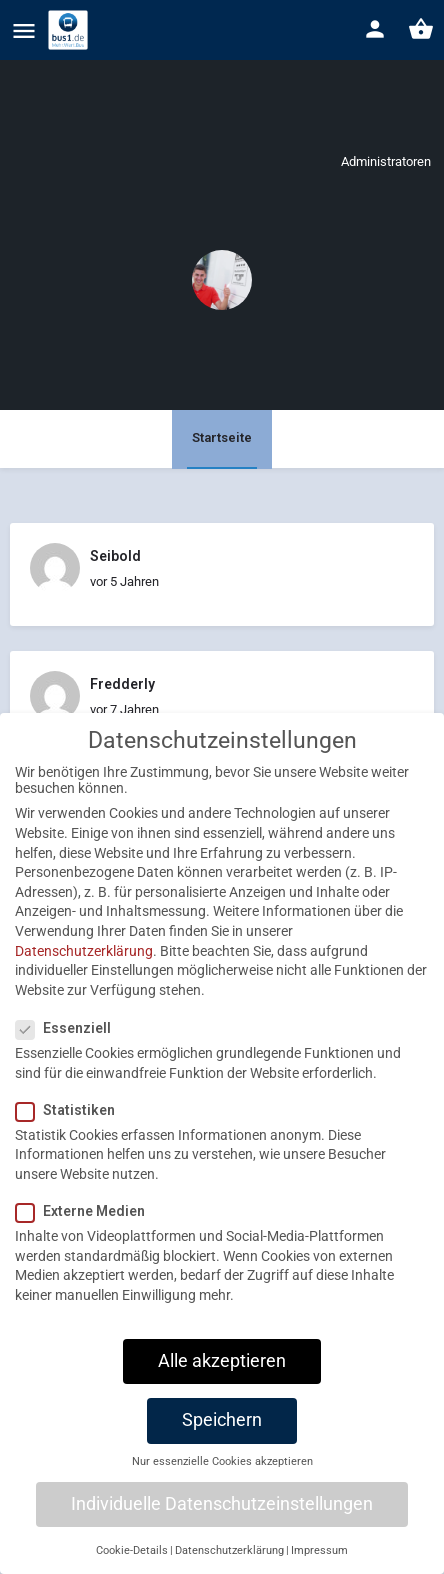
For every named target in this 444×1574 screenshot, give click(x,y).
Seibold (115, 556)
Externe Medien (86, 1232)
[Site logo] (70, 30)
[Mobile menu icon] (24, 30)
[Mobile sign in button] (375, 29)
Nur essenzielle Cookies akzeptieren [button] (222, 1482)
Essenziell (69, 1049)
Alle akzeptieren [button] (222, 1382)
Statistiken (71, 1131)
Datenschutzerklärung (84, 972)
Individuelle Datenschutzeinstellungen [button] (222, 1525)
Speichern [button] (222, 1441)
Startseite (222, 437)
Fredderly (122, 684)
